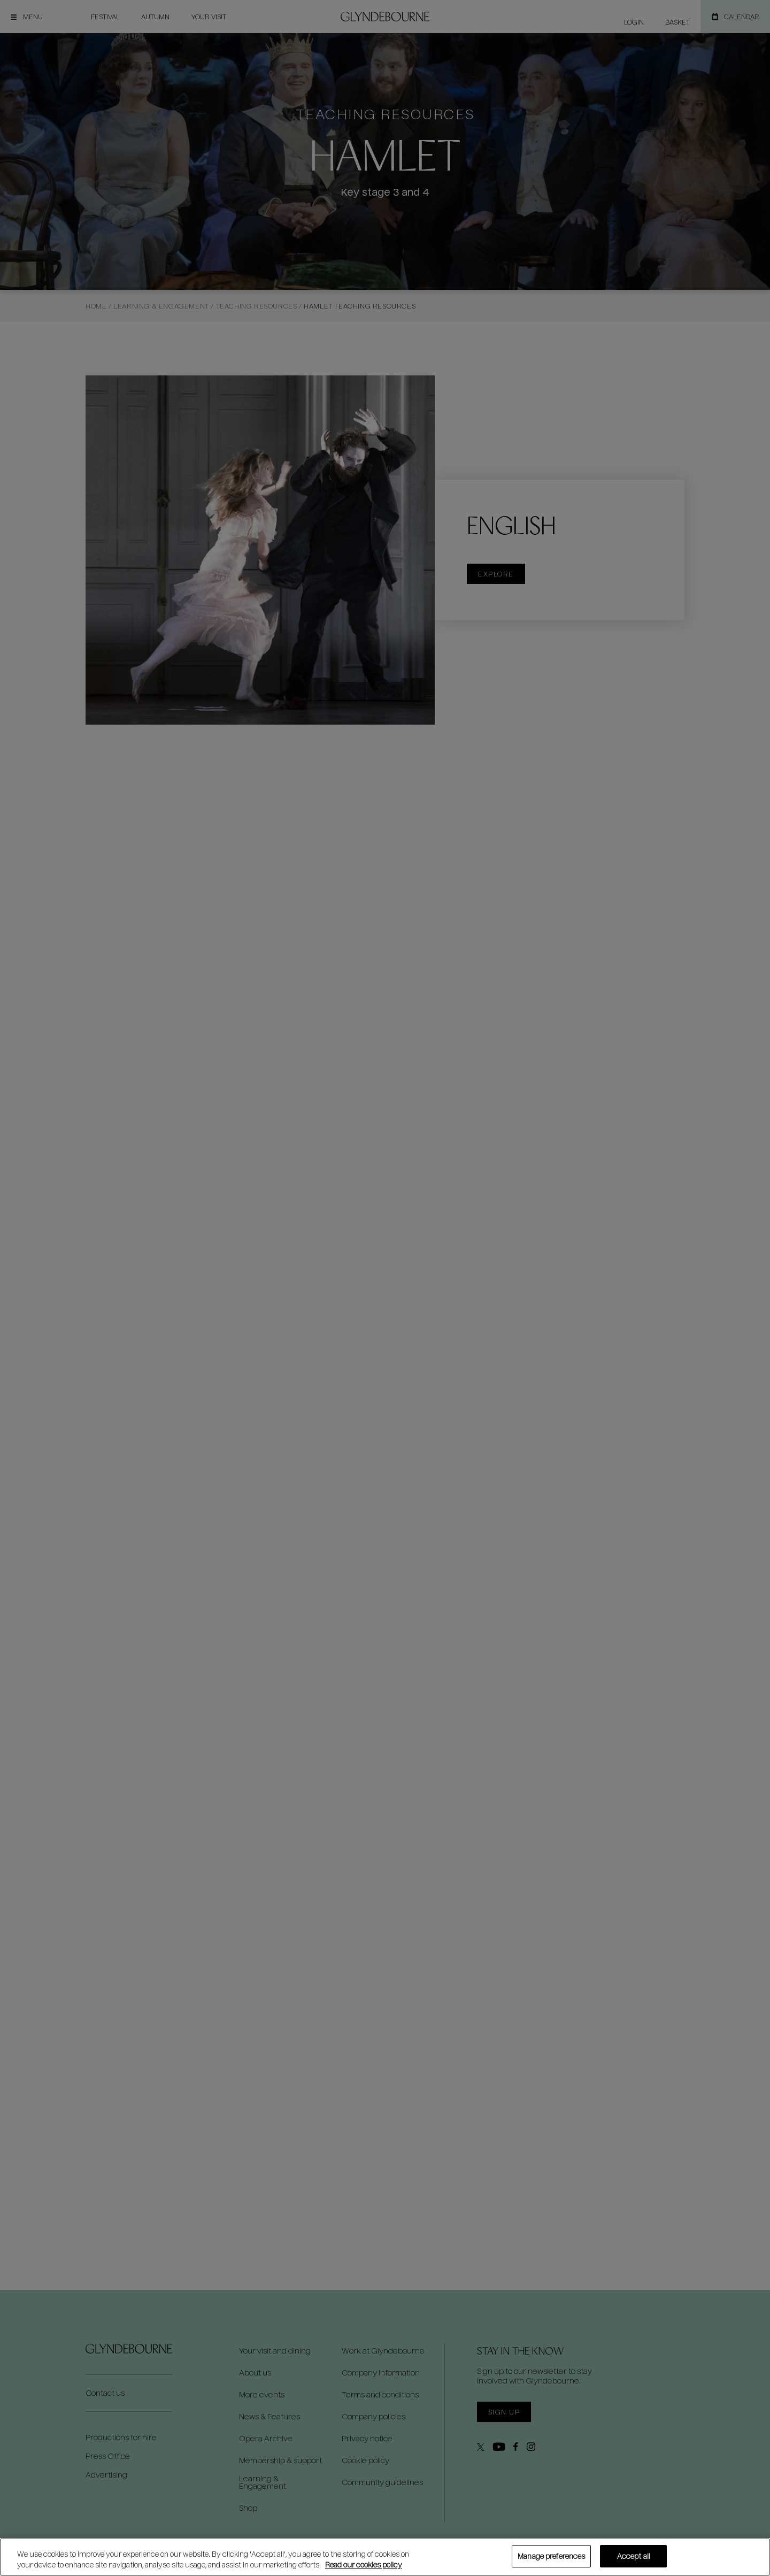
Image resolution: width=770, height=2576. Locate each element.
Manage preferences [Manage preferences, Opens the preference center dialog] (551, 2555)
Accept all (633, 2555)
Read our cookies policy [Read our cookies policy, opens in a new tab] (363, 2564)
